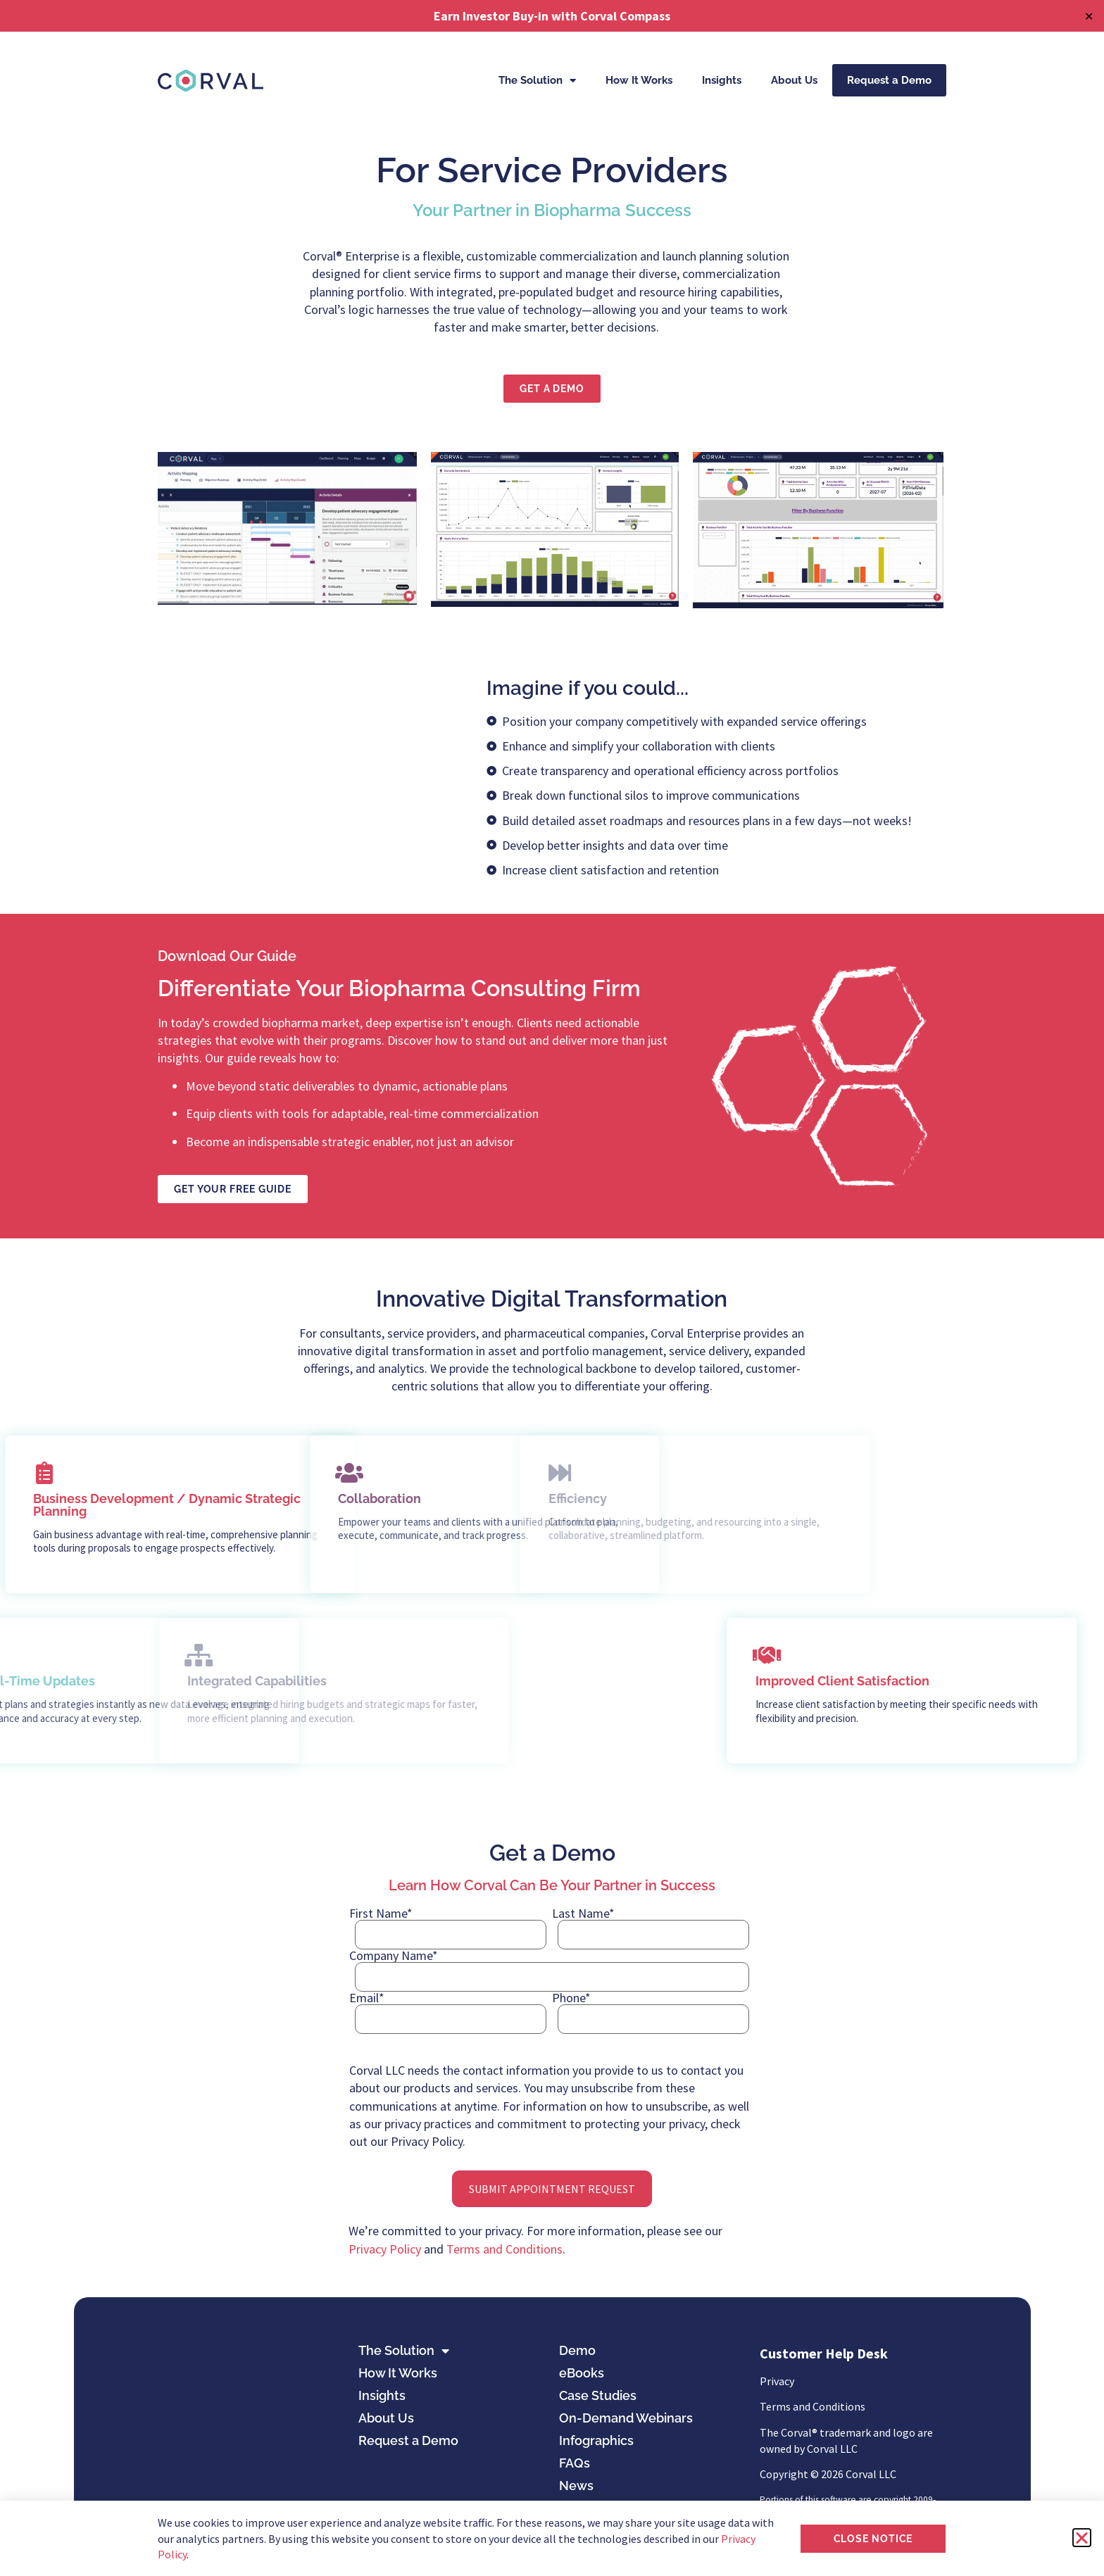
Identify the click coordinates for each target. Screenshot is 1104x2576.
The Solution (537, 80)
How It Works (639, 80)
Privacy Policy (385, 2249)
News (576, 2485)
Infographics (596, 2440)
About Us (794, 80)
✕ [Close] (1088, 16)
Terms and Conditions (504, 2249)
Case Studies (597, 2395)
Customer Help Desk (824, 2353)
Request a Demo (889, 80)
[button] (1082, 2538)
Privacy (777, 2381)
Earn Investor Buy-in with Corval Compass (552, 16)
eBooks (581, 2372)
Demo (577, 2350)
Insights (721, 80)
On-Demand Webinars (626, 2418)
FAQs (574, 2463)
